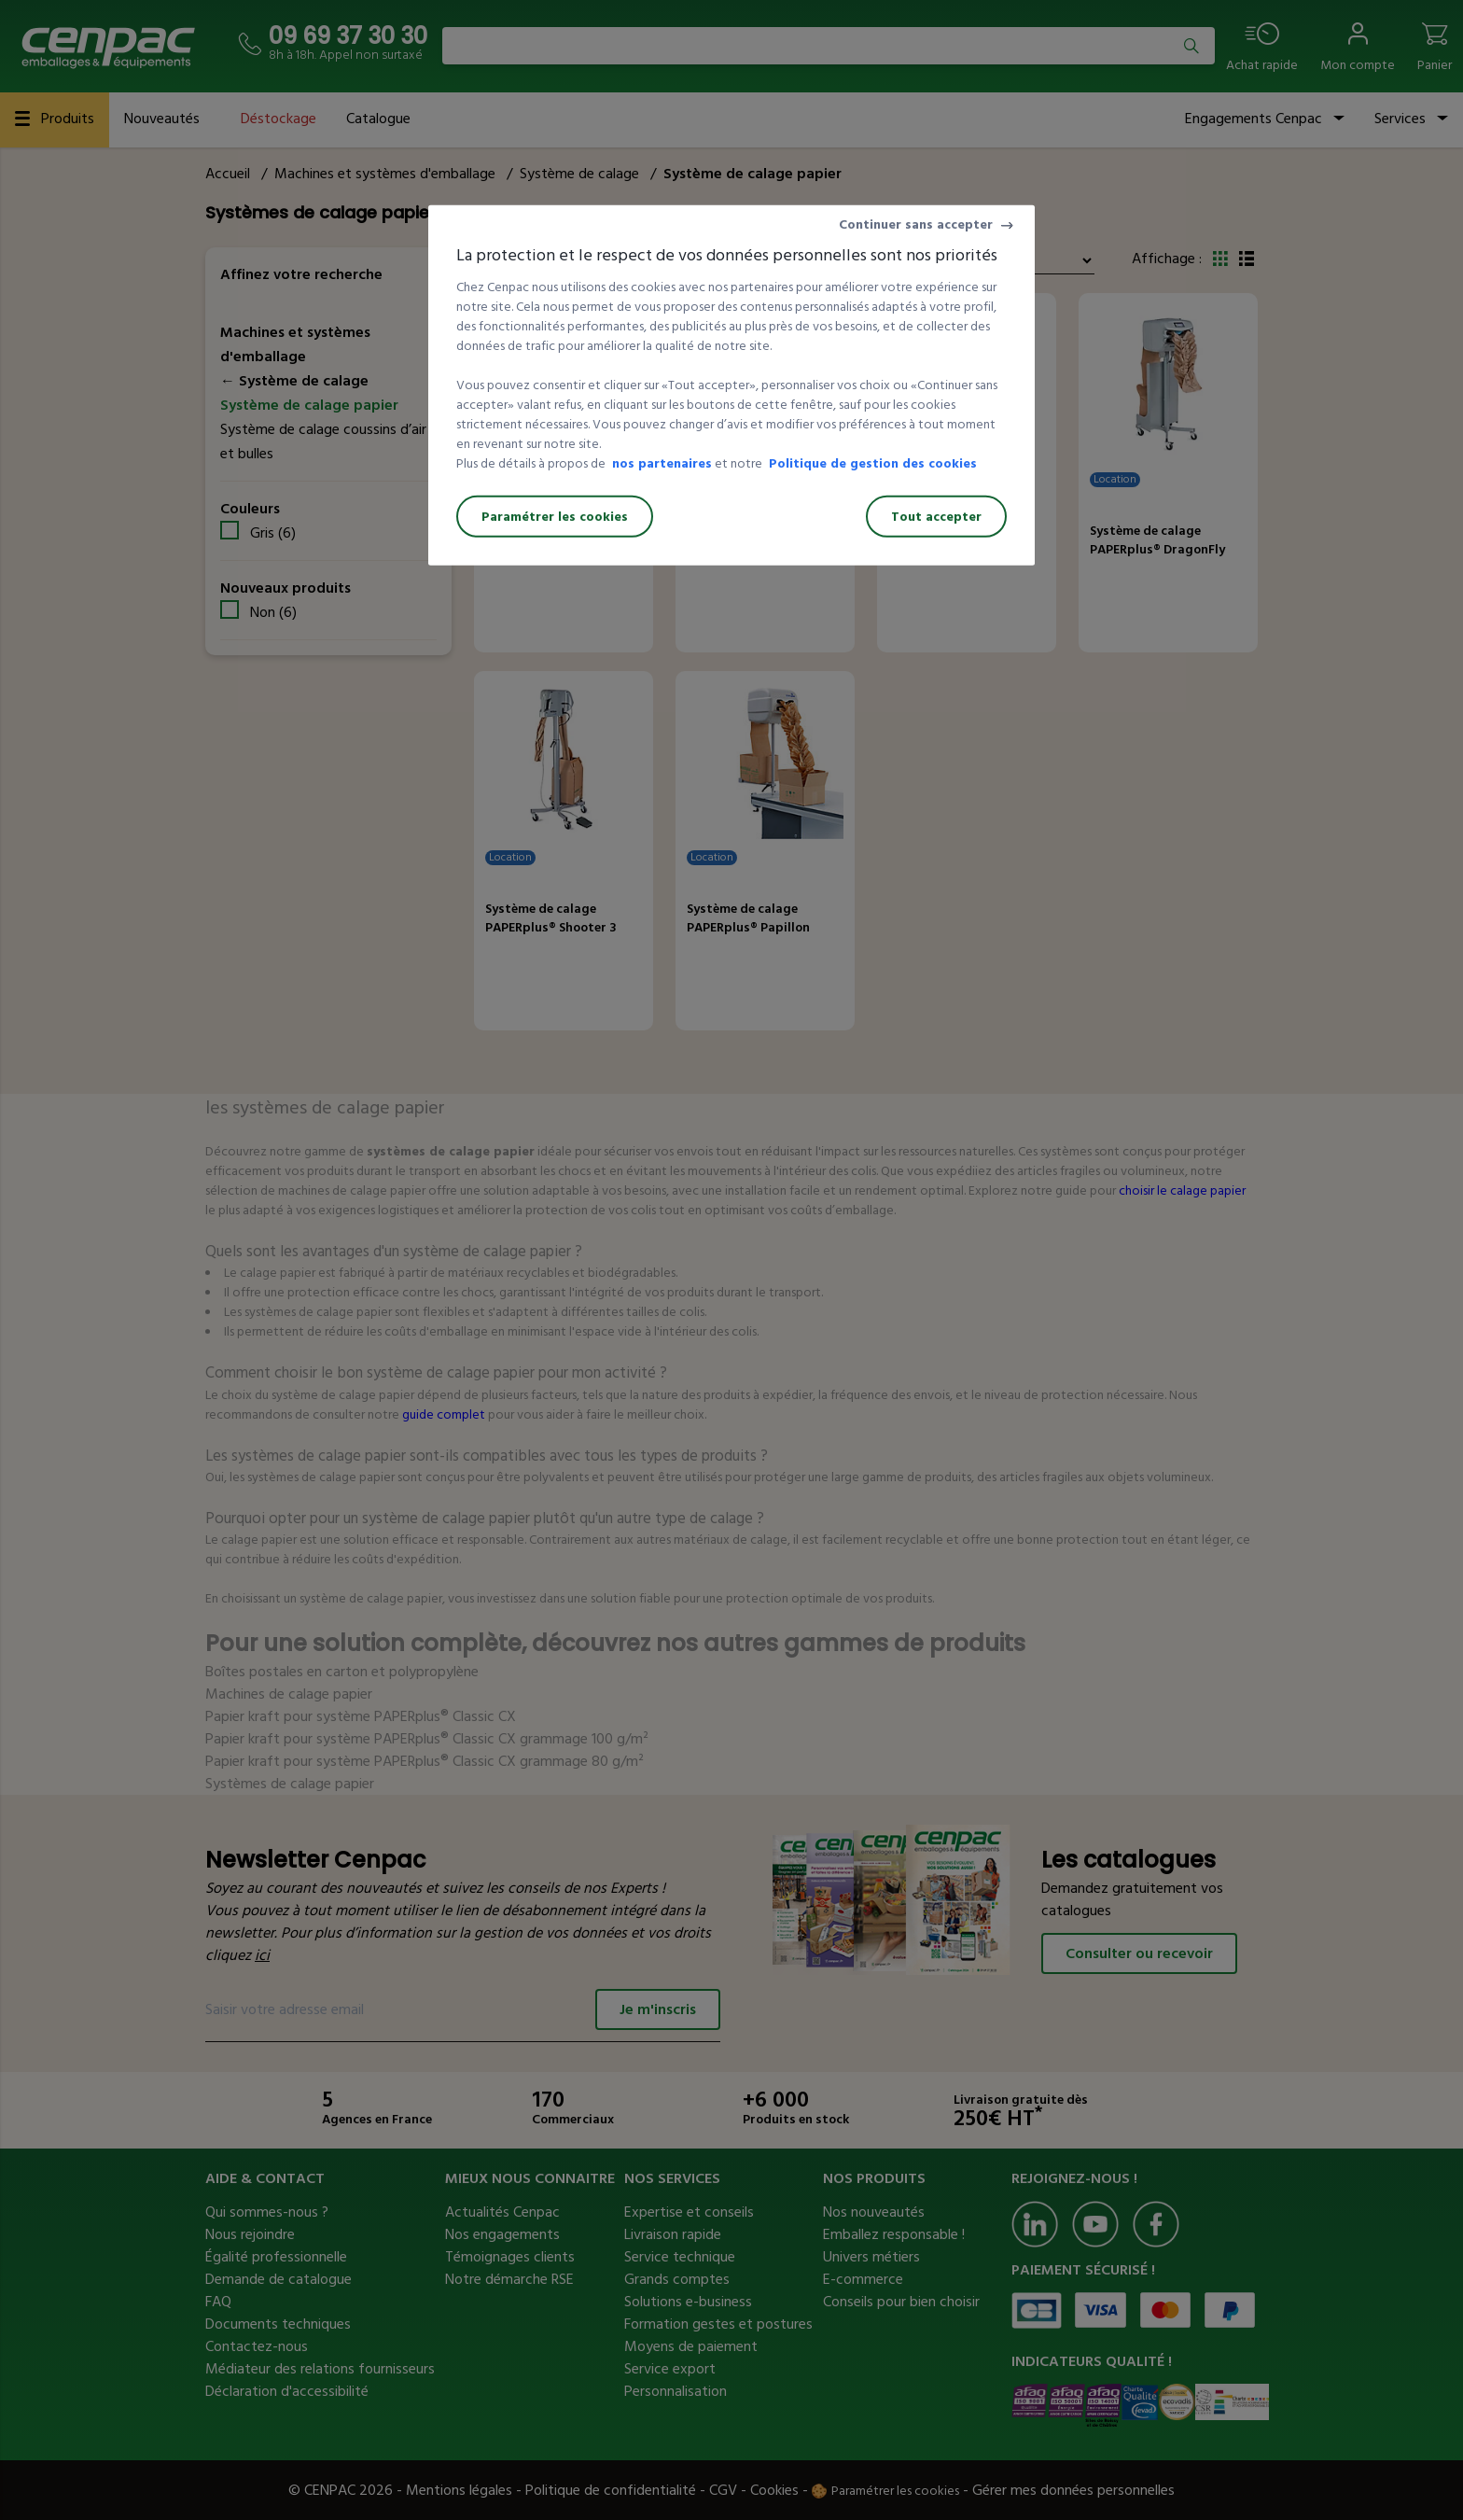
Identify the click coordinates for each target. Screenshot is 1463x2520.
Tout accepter (936, 516)
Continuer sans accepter (916, 224)
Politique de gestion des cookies (873, 463)
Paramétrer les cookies (554, 516)
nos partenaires (662, 463)
